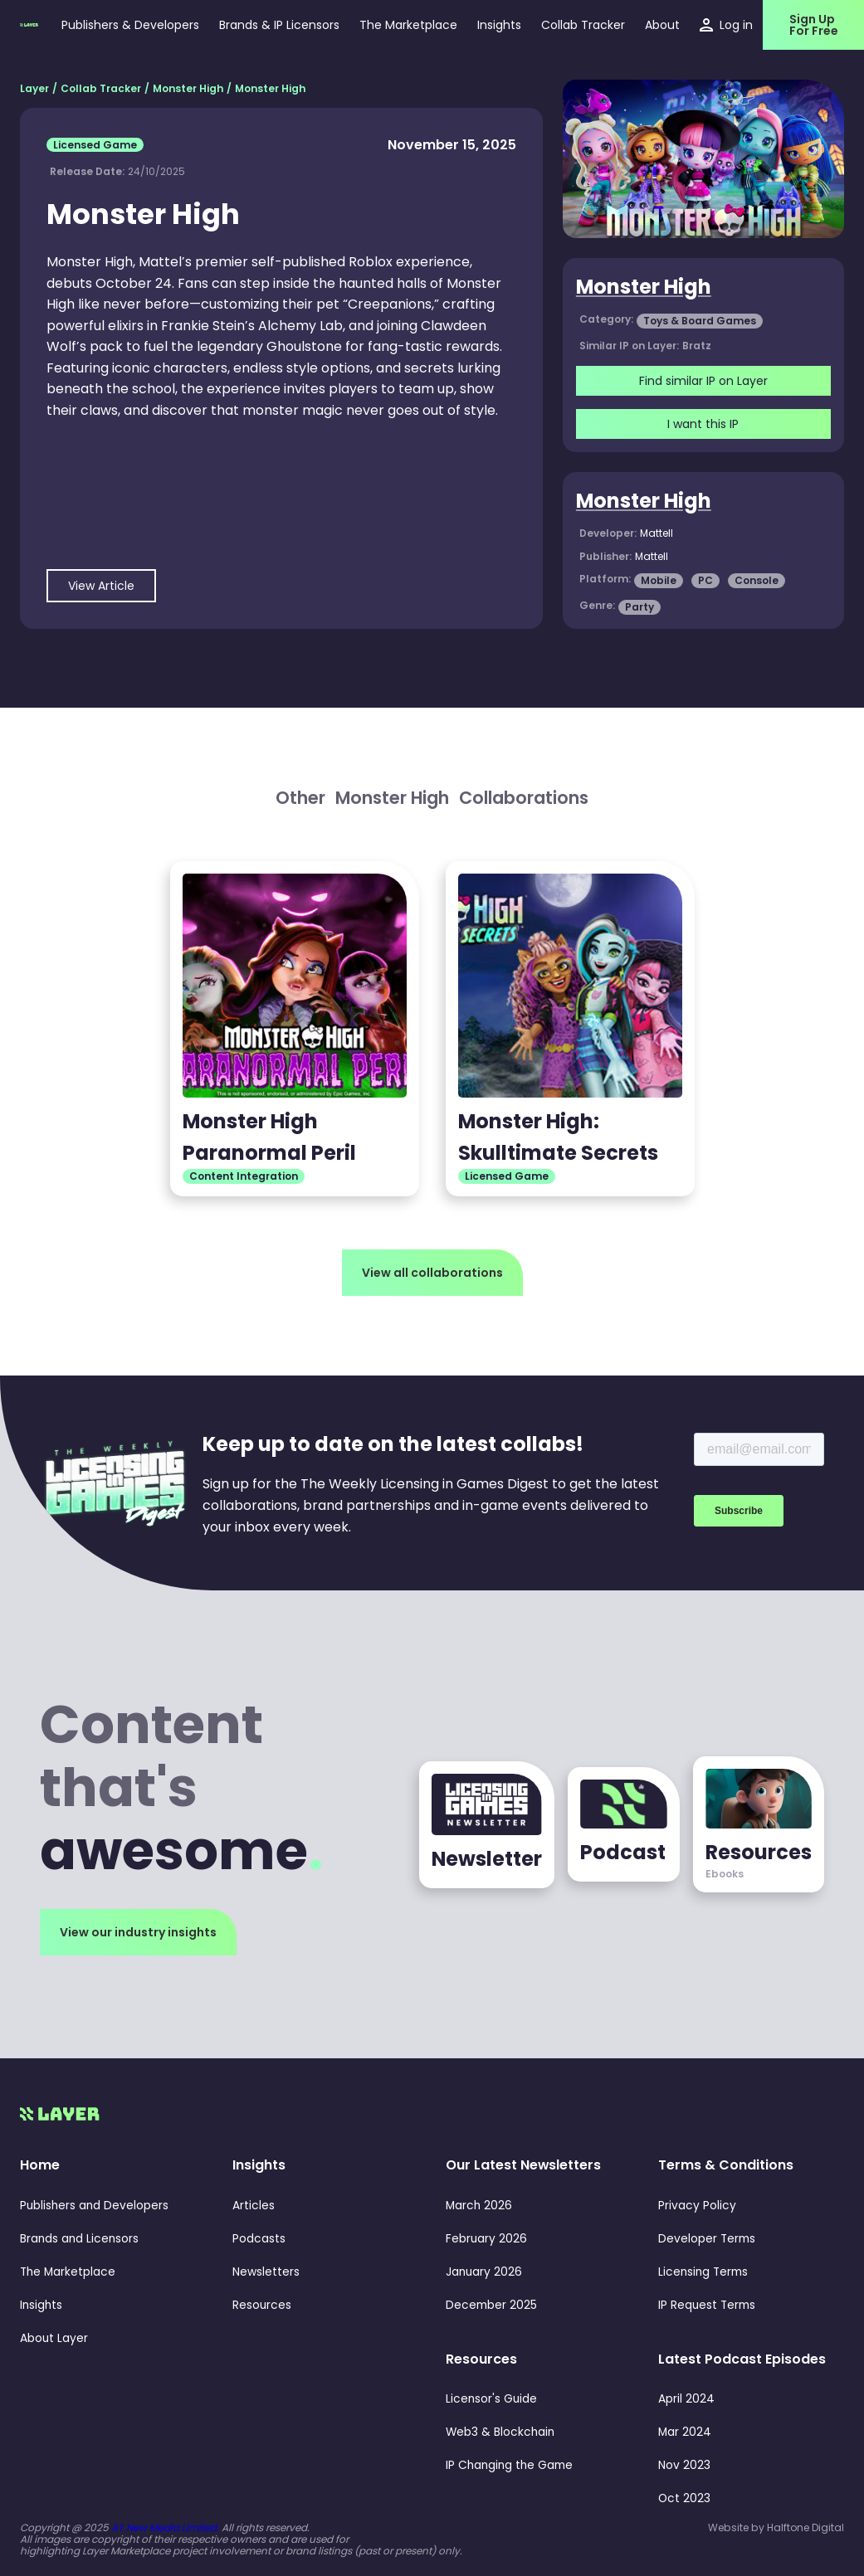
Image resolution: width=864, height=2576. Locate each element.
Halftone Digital (805, 2527)
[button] (499, 24)
